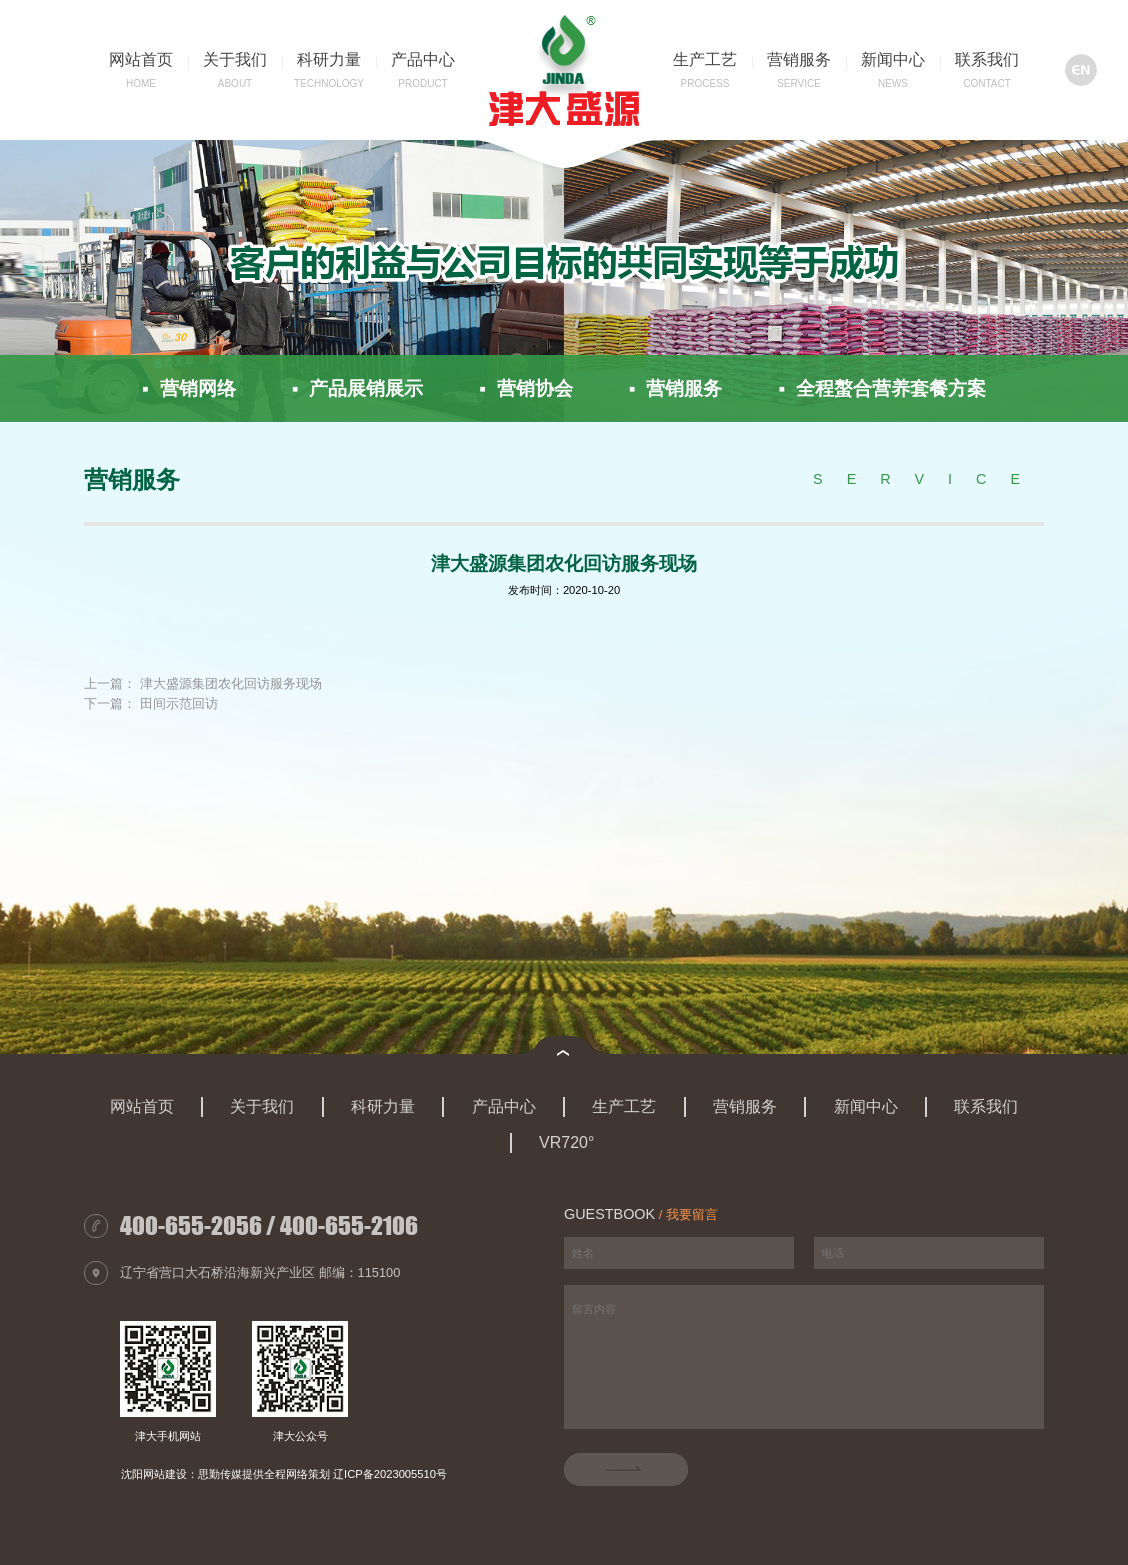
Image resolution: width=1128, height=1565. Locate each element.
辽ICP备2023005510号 (390, 1474)
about (235, 83)
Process (705, 83)
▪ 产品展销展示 (357, 388)
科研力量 (329, 59)
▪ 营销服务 (675, 388)
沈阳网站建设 (154, 1474)
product (422, 83)
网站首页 (141, 59)
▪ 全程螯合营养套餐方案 (881, 388)
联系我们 (987, 59)
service (799, 83)
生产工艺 (705, 59)
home (141, 83)
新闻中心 (893, 59)
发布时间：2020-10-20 (564, 590)
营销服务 (799, 59)
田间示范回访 (179, 704)
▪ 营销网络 (188, 388)
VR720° (566, 1142)
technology (329, 83)
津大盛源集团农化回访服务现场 (231, 684)
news (893, 83)
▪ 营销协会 (525, 388)
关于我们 (235, 59)
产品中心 (423, 59)
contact (987, 83)
